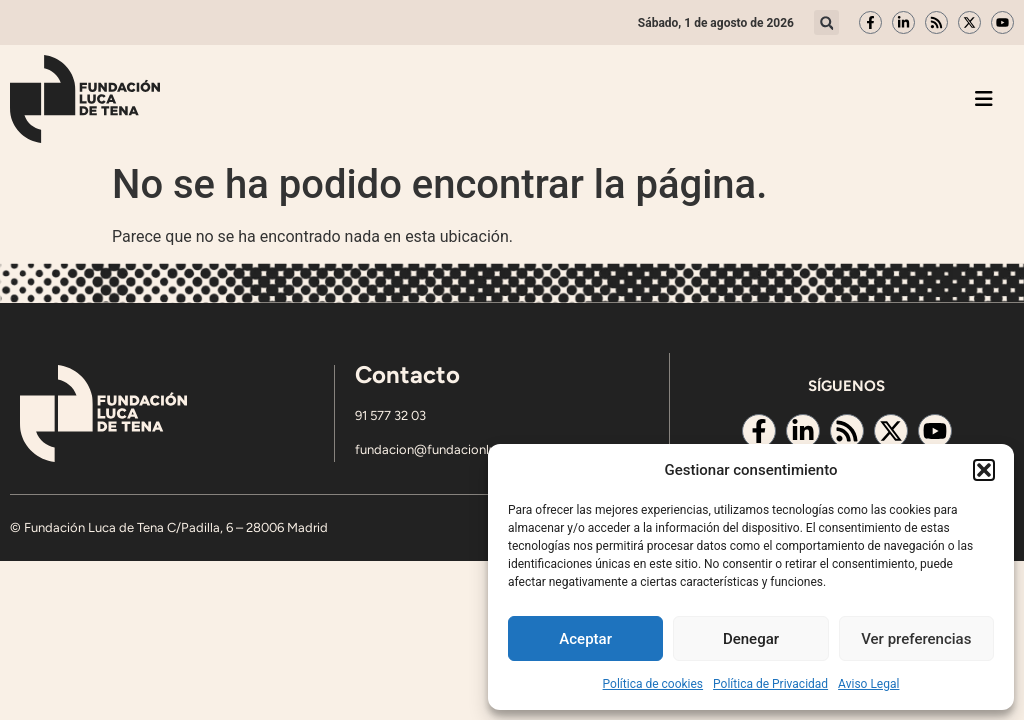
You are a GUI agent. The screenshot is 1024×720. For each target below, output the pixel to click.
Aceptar (585, 639)
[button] (984, 470)
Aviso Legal (868, 684)
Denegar (751, 639)
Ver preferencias (916, 639)
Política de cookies (653, 684)
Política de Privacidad (770, 684)
